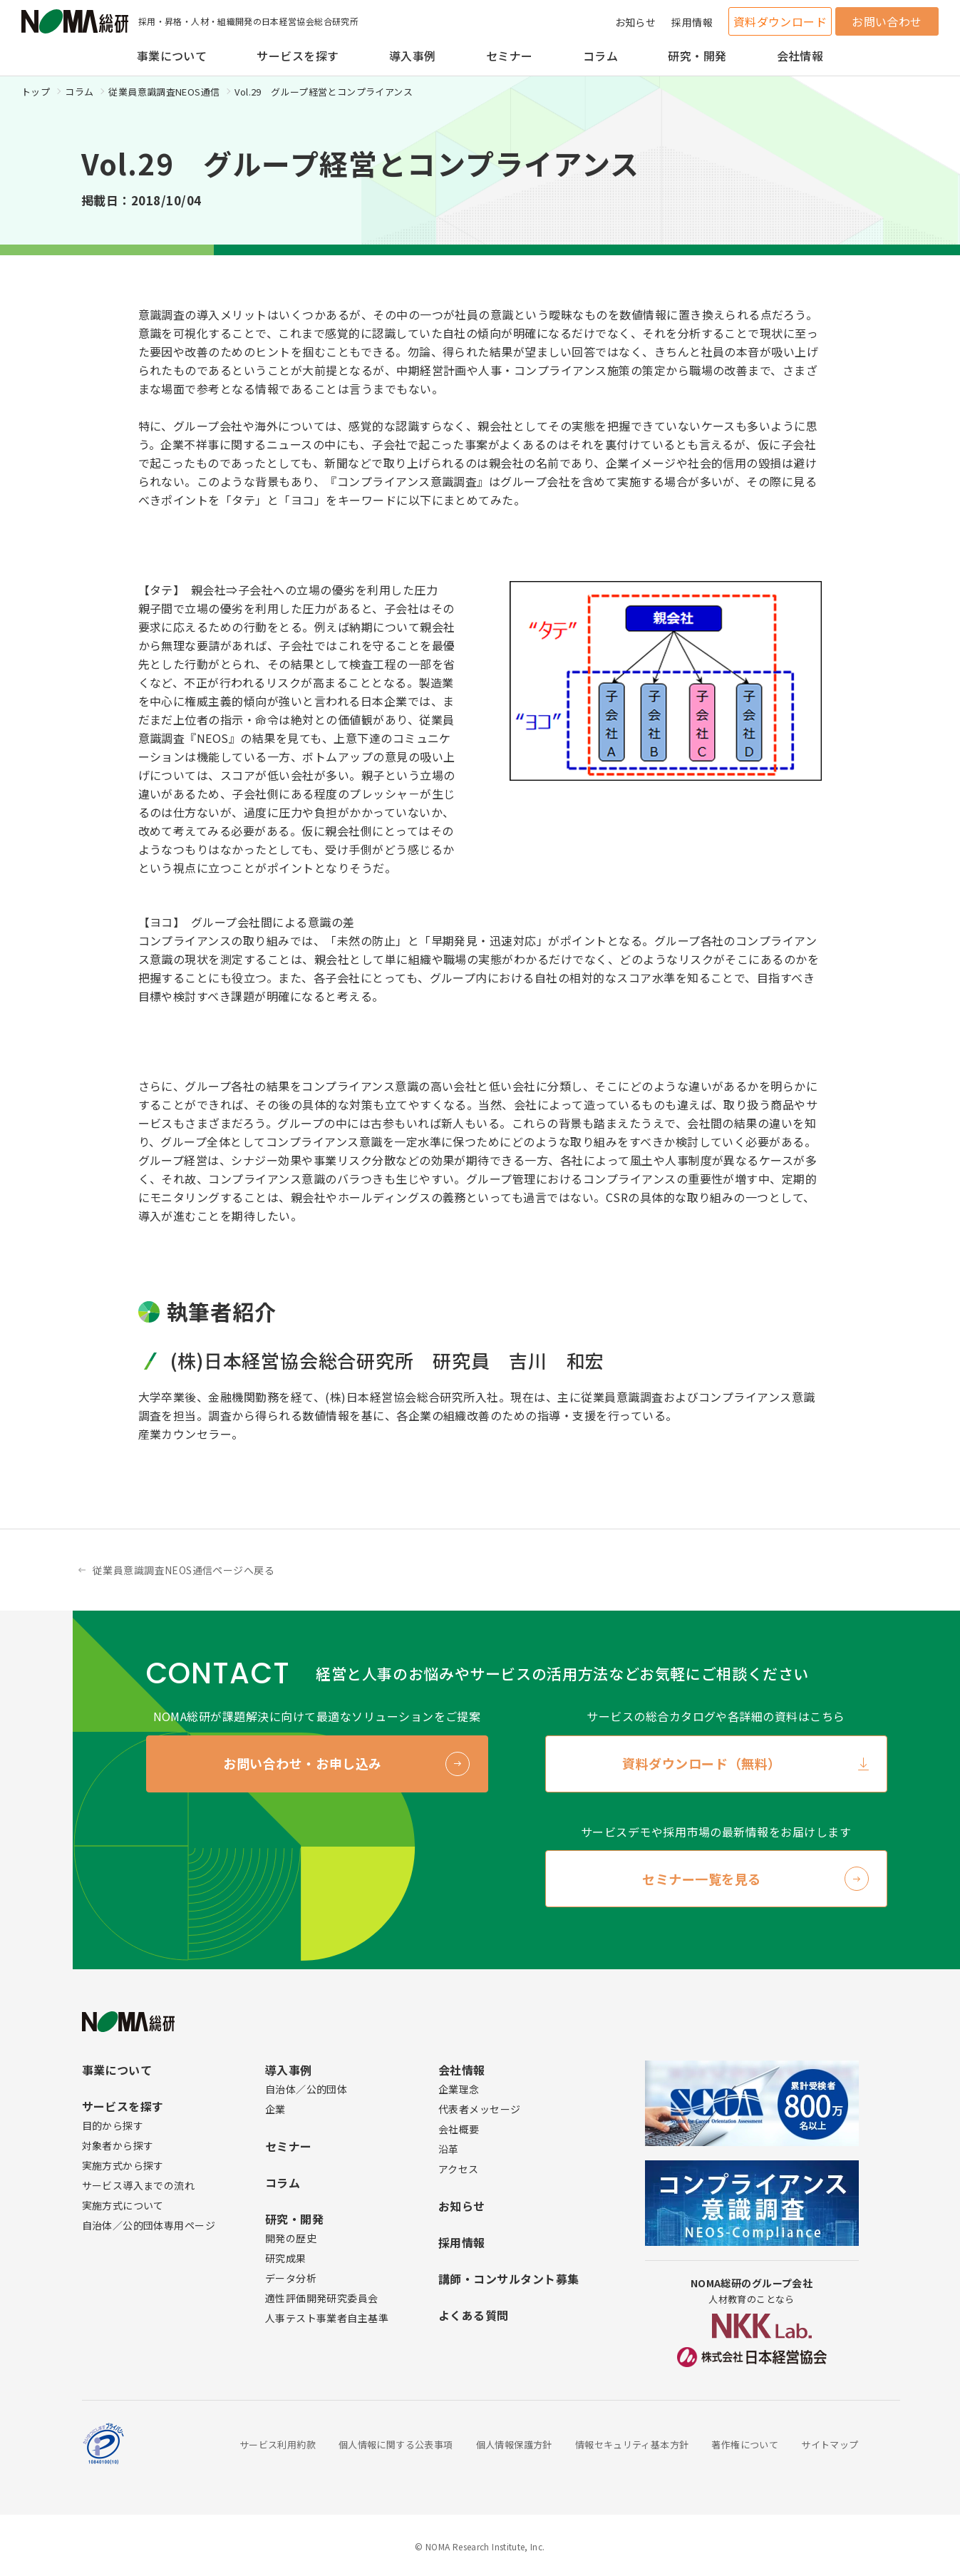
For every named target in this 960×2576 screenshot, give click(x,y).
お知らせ (635, 22)
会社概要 (459, 2129)
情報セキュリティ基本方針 (632, 2444)
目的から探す (113, 2125)
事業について (172, 55)
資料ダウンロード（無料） (701, 1763)
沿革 (448, 2149)
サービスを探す (298, 55)
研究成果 (285, 2258)
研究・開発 (697, 55)
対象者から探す (118, 2145)
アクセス (458, 2169)
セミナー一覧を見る (701, 1878)
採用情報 (692, 22)
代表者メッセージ (479, 2109)
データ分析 (290, 2278)
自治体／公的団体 (306, 2089)
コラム (600, 55)
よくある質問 (473, 2315)
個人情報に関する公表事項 (396, 2444)
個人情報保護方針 (514, 2444)
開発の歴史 (290, 2238)
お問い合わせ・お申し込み (302, 1763)
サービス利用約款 (277, 2444)
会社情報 (800, 55)
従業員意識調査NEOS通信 (164, 91)
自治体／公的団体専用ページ (148, 2225)
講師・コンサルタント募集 (508, 2278)
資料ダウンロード (780, 21)
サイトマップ (829, 2444)
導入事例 (412, 55)
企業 (275, 2109)
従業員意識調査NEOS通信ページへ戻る (183, 1570)
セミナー (509, 55)
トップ (35, 91)
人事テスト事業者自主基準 (326, 2318)
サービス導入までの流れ (138, 2185)
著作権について (744, 2444)
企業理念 (459, 2089)
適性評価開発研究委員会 (321, 2298)
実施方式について (123, 2205)
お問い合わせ (887, 21)
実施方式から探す (123, 2165)
